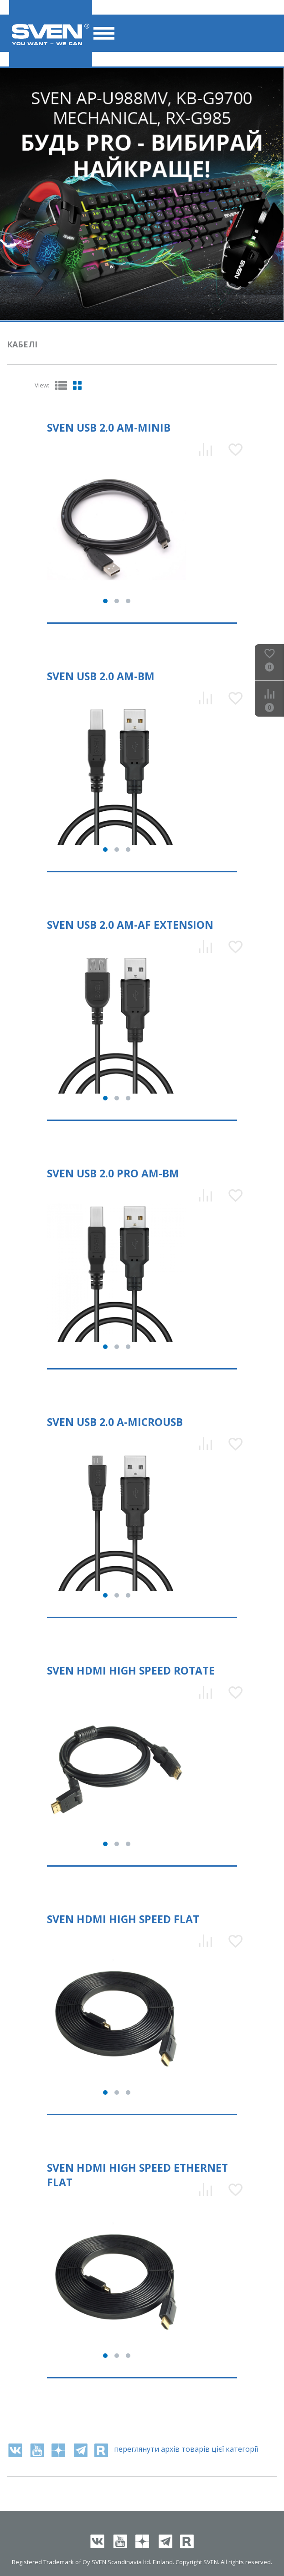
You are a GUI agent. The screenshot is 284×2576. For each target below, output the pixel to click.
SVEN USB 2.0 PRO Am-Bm (113, 1173)
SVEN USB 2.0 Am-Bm (101, 676)
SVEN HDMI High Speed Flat (123, 1919)
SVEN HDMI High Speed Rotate (131, 1670)
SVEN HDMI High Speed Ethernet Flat (137, 2174)
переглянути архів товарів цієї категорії (186, 2449)
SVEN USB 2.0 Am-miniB (108, 427)
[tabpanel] (142, 194)
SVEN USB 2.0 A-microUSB (115, 1422)
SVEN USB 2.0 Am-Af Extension (130, 924)
